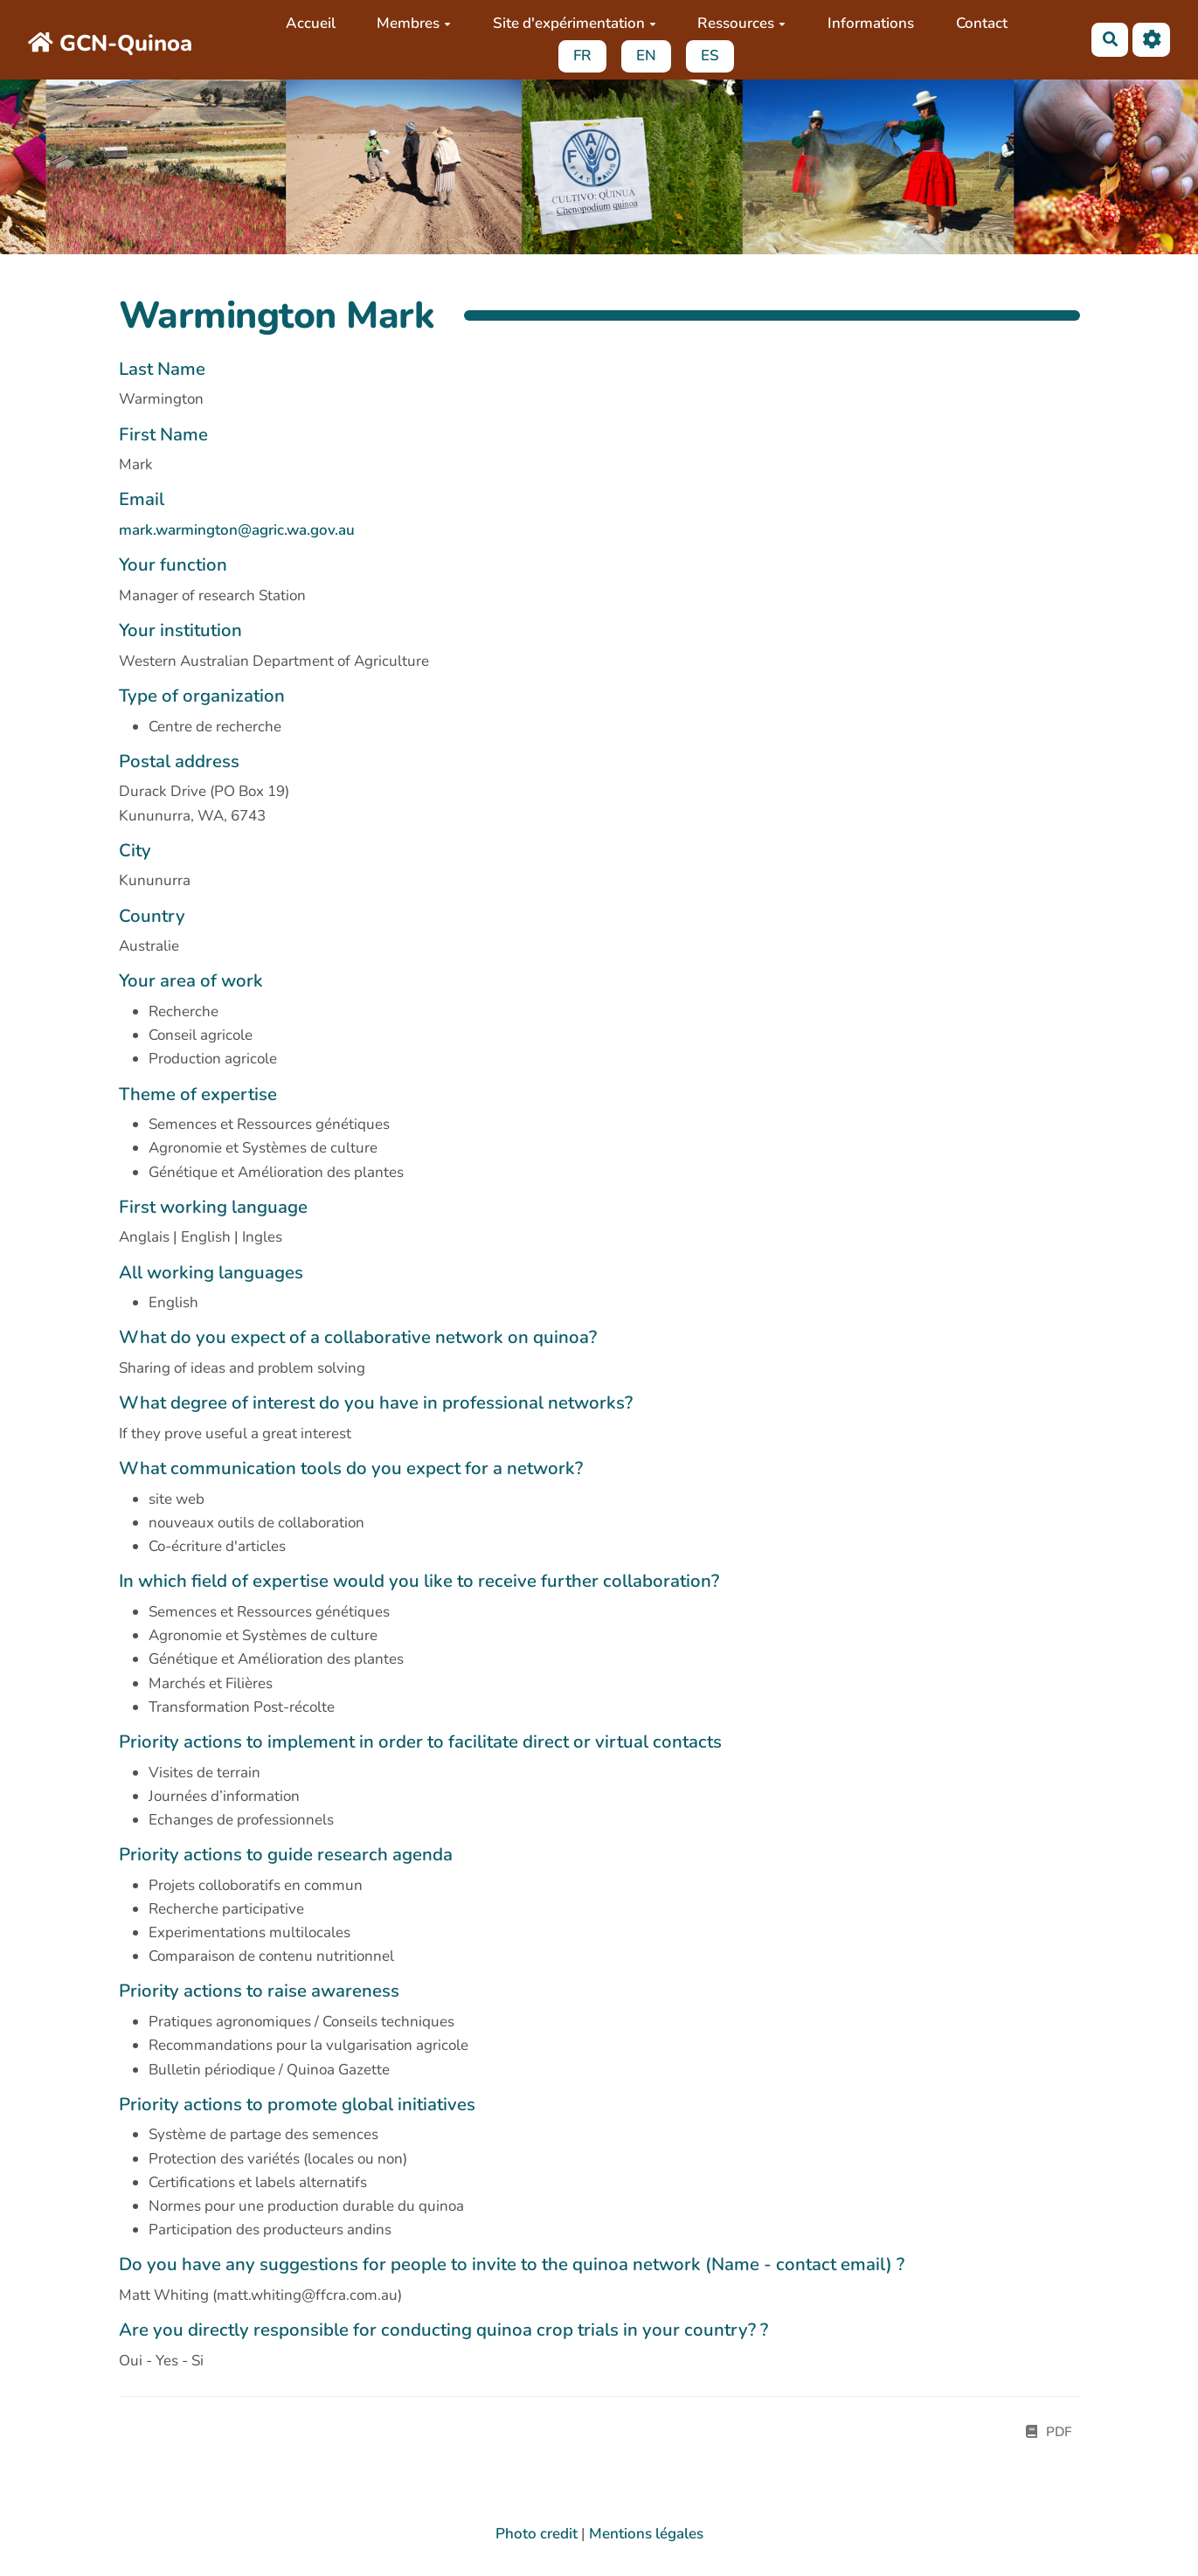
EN (646, 55)
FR (582, 55)
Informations (871, 23)
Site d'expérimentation (574, 23)
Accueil (310, 23)
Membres (414, 23)
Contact (981, 23)
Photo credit (536, 2534)
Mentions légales (646, 2534)
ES (710, 55)
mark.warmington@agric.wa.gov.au (237, 530)
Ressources (741, 23)
